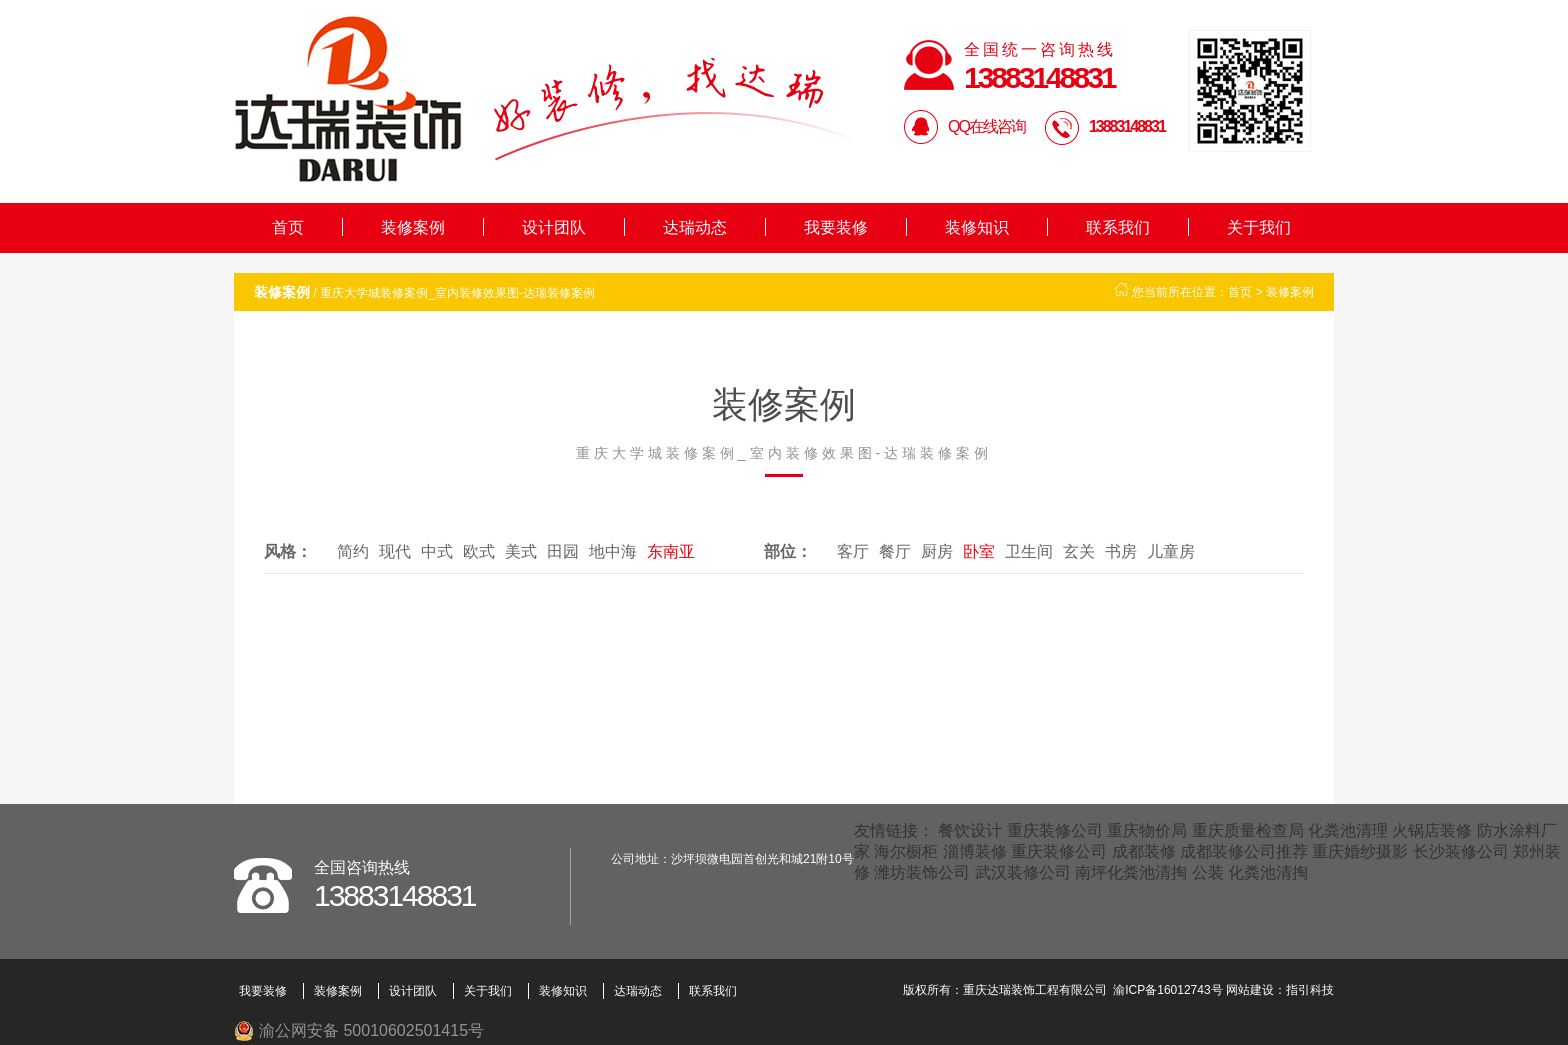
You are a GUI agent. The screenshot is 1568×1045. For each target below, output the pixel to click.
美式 (521, 551)
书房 (1121, 551)
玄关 (1079, 551)
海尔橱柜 (906, 851)
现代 (395, 551)
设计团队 (554, 227)
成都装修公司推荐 (1244, 851)
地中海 (613, 551)
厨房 (937, 551)
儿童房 (1171, 551)
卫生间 (1029, 551)
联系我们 (1118, 227)
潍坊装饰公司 (922, 872)
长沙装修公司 (1461, 851)
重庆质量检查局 (1248, 830)
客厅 (853, 551)
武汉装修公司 (1023, 872)
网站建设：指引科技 (1280, 990)
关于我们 (1259, 227)
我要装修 (836, 227)
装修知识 (977, 227)
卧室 (979, 551)
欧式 (479, 551)
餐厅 (895, 551)
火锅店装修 (1432, 830)
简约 (353, 551)
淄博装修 (975, 851)
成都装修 (1144, 851)
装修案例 (413, 227)
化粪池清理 (1348, 830)
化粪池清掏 (1268, 872)
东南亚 (671, 551)
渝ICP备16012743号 (1167, 990)
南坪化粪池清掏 (1131, 872)
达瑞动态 (695, 227)
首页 (288, 227)
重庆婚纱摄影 (1360, 851)
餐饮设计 (970, 830)
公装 (1208, 872)
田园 (563, 551)
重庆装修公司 (1055, 830)
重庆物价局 (1147, 830)
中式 (437, 551)
